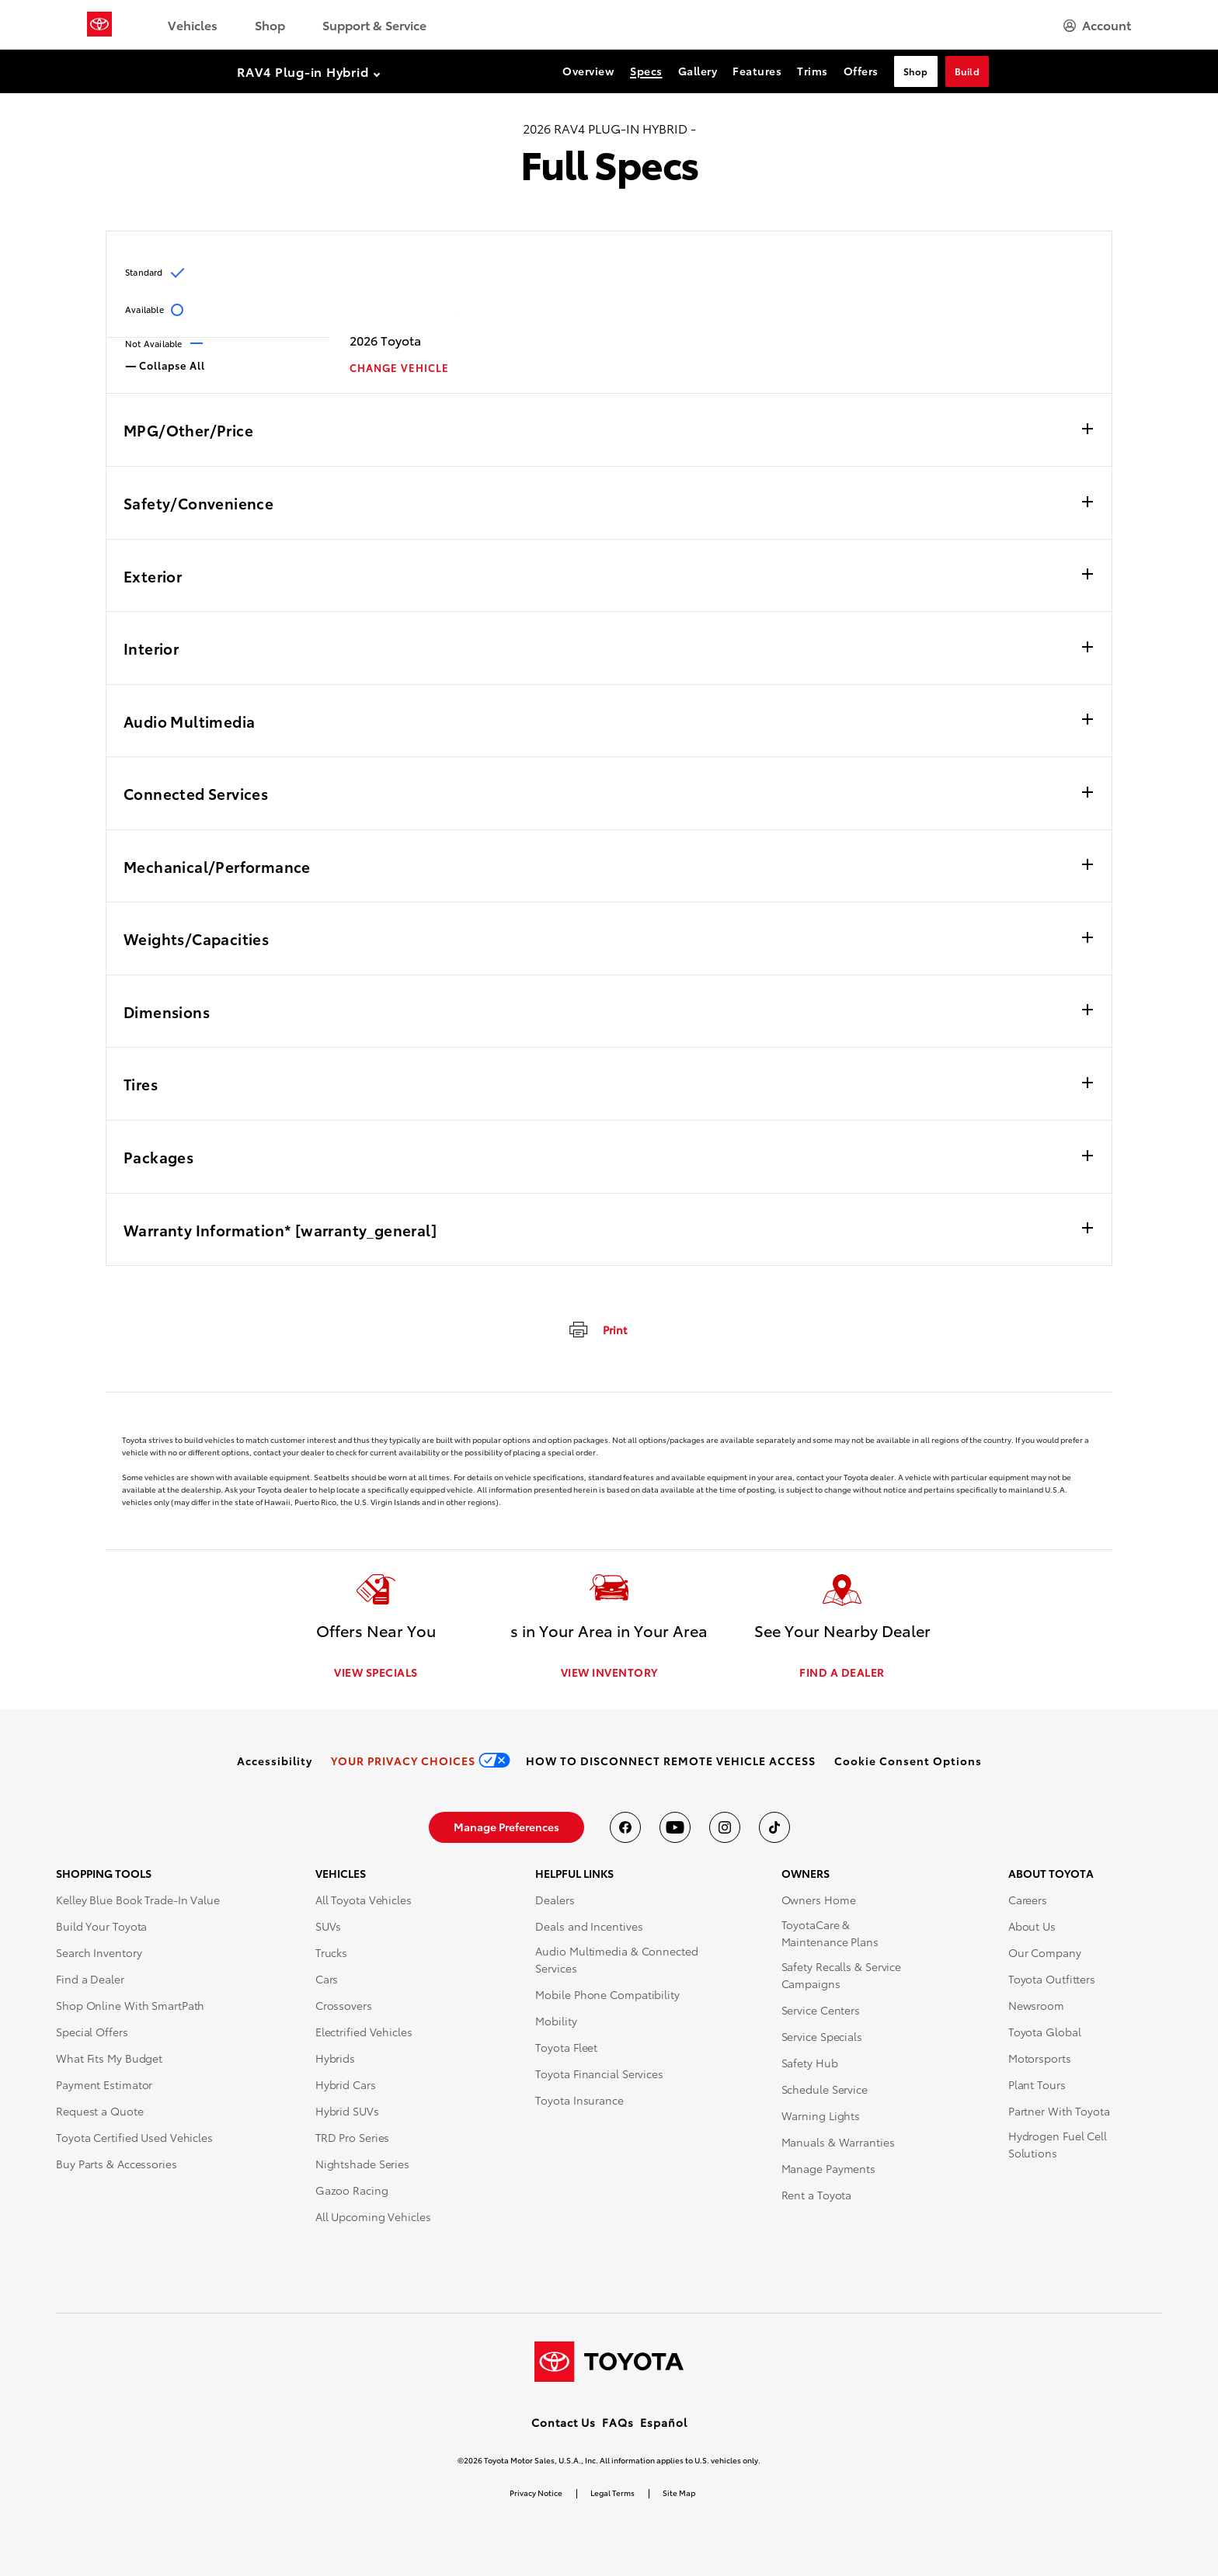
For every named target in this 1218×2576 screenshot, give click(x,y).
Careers (1027, 1900)
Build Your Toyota (101, 1927)
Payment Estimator (104, 2085)
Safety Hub (809, 2063)
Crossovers (343, 2006)
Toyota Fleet (566, 2048)
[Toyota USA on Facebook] (625, 1828)
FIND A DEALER (842, 1673)
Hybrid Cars (345, 2085)
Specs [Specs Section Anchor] (646, 70)
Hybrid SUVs (347, 2111)
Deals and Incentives (588, 1927)
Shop (270, 24)
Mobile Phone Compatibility (607, 1995)
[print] (597, 1328)
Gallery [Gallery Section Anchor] (698, 70)
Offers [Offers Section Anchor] (861, 70)
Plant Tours (1037, 2085)
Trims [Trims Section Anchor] (812, 70)
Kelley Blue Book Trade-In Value (138, 1900)
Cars (327, 1979)
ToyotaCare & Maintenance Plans (830, 1933)
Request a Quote (100, 2111)
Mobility (555, 2021)
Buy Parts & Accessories (116, 2164)
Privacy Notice (536, 2492)
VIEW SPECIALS (376, 1673)
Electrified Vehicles (363, 2032)
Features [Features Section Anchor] (757, 70)
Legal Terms (612, 2492)
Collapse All (165, 364)
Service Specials (821, 2037)
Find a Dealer (90, 1979)
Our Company (1044, 1953)
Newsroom (1036, 2006)
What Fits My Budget (109, 2059)
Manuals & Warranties (838, 2142)
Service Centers (821, 2010)
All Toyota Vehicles (363, 1900)
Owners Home (818, 1900)
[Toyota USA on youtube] (675, 1828)
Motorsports (1039, 2059)
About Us (1032, 1927)
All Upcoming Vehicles (373, 2217)
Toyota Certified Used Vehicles (134, 2138)
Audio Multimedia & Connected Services (616, 1960)
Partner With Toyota (1059, 2111)
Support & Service (374, 24)
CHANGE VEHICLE (399, 368)
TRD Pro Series (352, 2138)
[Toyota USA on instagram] (724, 1828)
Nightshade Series (362, 2164)
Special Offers (92, 2032)
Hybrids (335, 2059)
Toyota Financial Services (599, 2074)
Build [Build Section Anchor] (967, 71)
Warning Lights (821, 2116)
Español (663, 2422)
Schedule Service (824, 2090)
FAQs (618, 2422)
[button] (908, 1761)
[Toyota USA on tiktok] (774, 1828)
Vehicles (193, 24)
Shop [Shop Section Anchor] (915, 71)
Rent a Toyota (816, 2195)
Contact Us (563, 2422)
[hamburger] (1097, 24)
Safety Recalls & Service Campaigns (841, 1975)
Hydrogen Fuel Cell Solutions (1057, 2145)
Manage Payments (828, 2169)
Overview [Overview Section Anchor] (588, 70)
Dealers (554, 1900)
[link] (274, 1761)
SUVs (328, 1927)
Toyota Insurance (579, 2100)
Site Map (679, 2492)
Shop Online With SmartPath (130, 2006)
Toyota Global (1044, 2032)
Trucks (331, 1953)
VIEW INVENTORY (609, 1673)
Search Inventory (98, 1953)
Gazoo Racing (351, 2191)
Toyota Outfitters (1051, 1979)
